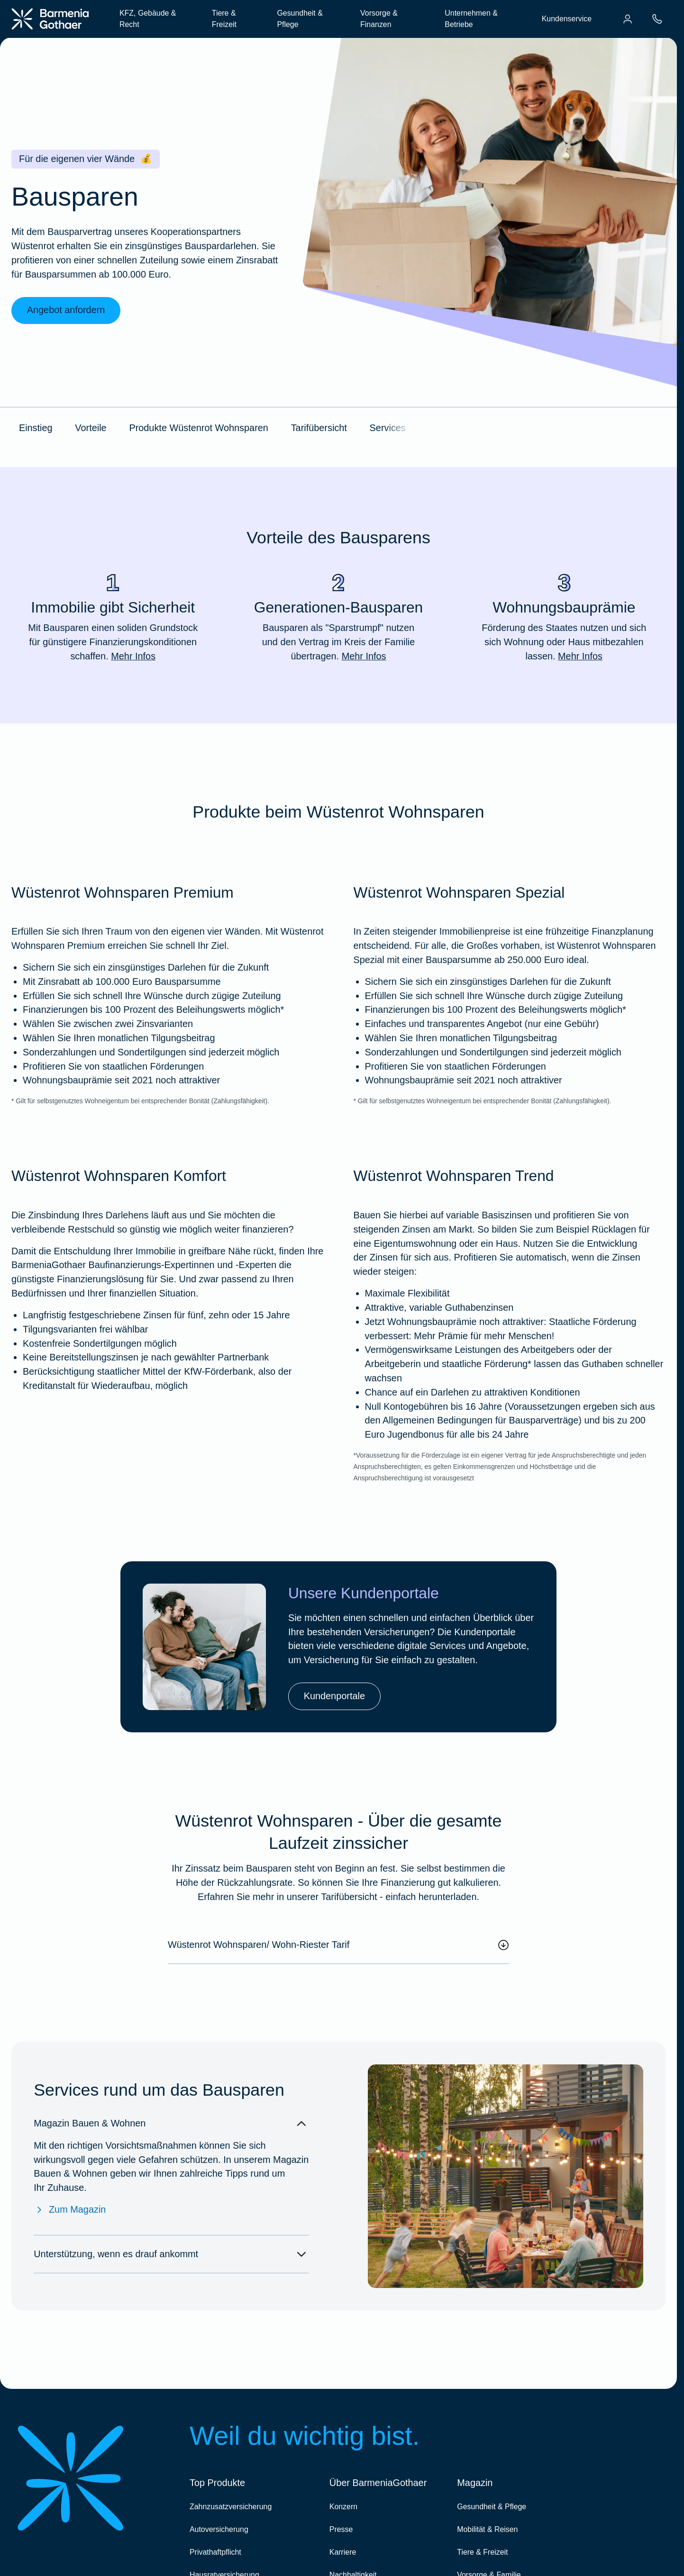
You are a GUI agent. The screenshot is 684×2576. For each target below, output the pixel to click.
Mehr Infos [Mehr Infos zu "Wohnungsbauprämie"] (580, 656)
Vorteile (90, 428)
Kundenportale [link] (334, 1696)
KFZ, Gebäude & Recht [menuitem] (147, 18)
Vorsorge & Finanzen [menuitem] (379, 18)
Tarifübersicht (319, 428)
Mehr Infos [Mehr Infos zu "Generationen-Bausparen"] (364, 656)
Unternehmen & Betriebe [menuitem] (471, 18)
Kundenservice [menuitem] (567, 19)
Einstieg (36, 428)
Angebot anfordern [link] (66, 310)
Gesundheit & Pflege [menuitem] (299, 18)
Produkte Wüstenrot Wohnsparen (198, 428)
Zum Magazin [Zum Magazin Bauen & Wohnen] (70, 2210)
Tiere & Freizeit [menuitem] (224, 18)
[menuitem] (627, 19)
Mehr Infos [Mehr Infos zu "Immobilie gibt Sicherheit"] (133, 656)
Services (388, 428)
